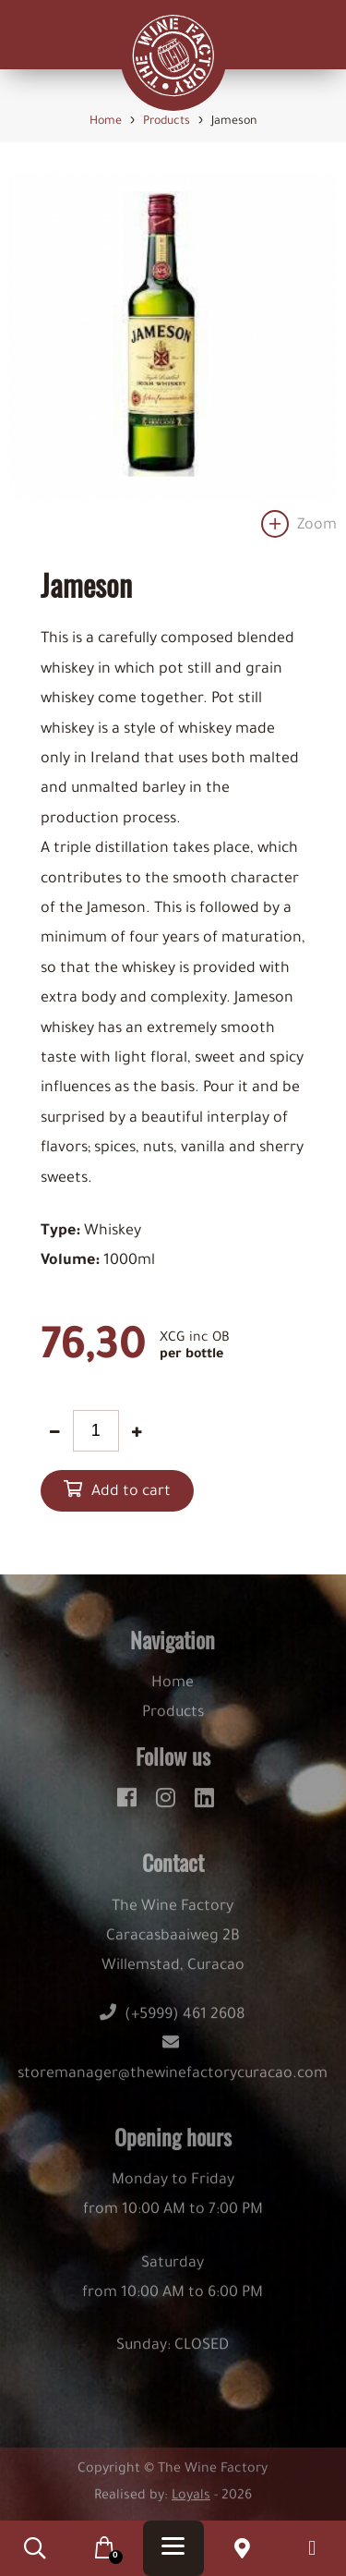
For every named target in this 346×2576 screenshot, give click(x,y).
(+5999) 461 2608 (172, 2024)
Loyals (191, 2505)
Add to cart (131, 1492)
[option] (173, 361)
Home (172, 1692)
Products (173, 1722)
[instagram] (168, 1804)
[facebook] (129, 1804)
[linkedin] (204, 1804)
